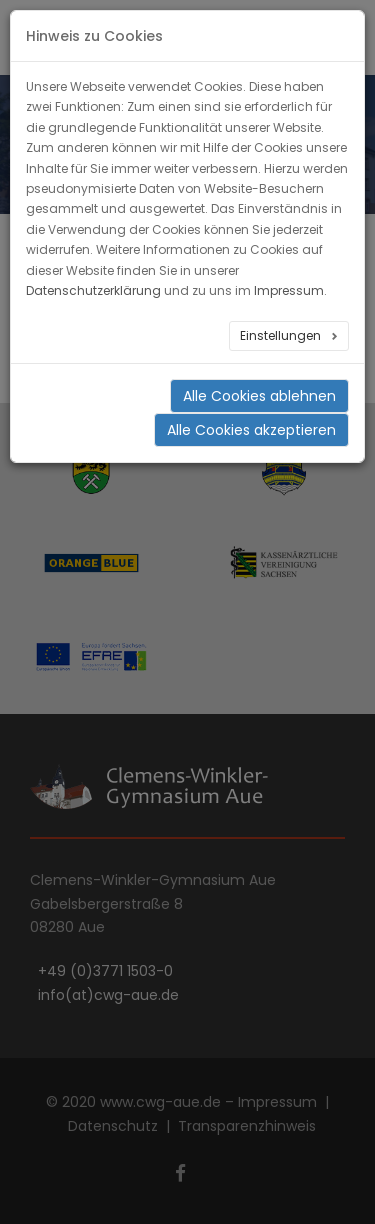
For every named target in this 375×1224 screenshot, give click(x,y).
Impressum (289, 290)
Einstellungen (282, 335)
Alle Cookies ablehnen (259, 396)
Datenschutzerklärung (93, 290)
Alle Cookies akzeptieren (251, 430)
